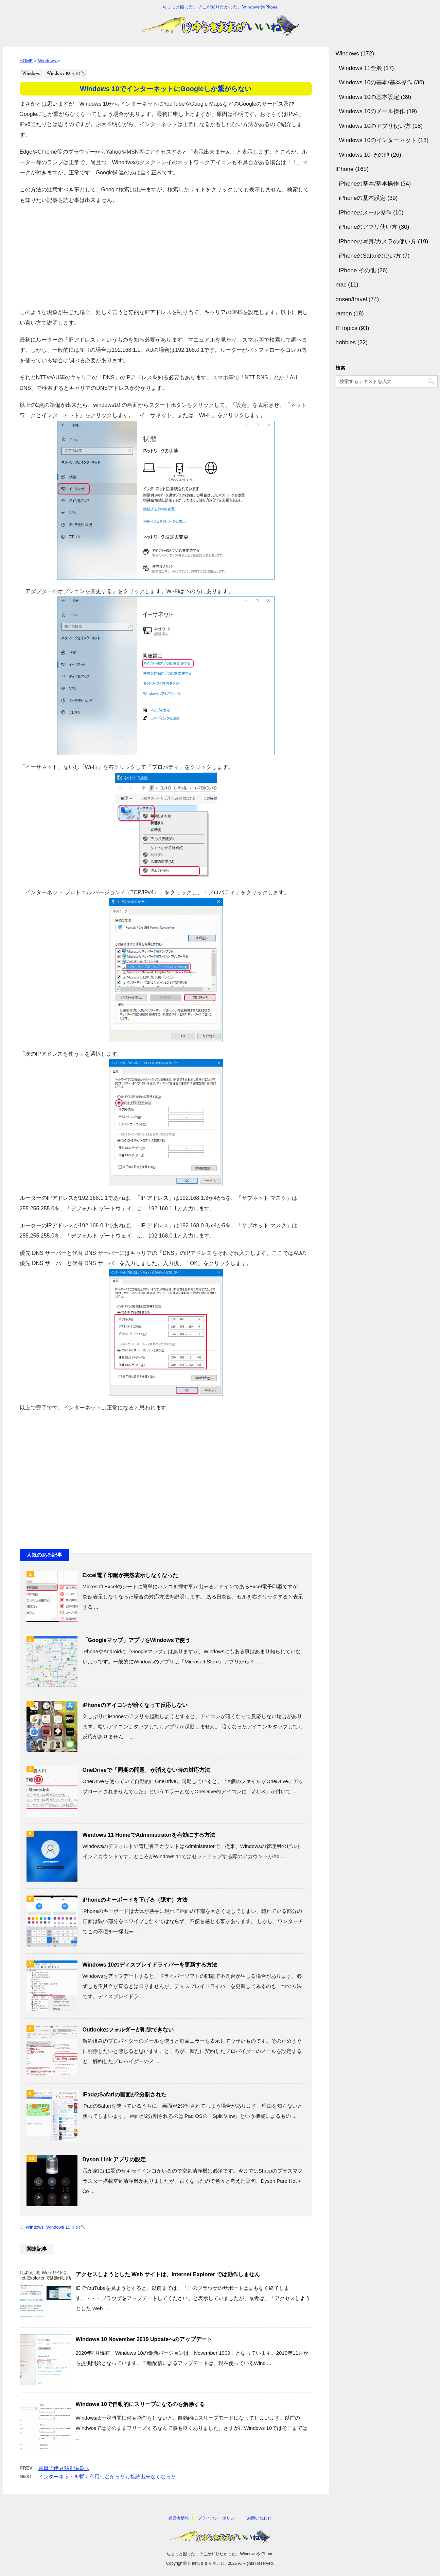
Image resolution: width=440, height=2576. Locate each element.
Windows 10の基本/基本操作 (375, 82)
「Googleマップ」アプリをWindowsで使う (136, 1640)
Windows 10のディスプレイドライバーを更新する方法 (150, 1965)
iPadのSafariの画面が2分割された (124, 2094)
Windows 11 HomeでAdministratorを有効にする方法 (149, 1835)
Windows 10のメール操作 (372, 111)
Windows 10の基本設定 (369, 97)
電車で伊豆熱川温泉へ (63, 2468)
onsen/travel (351, 299)
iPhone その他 (357, 270)
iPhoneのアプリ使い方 (368, 227)
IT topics (346, 328)
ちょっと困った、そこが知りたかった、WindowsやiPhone (219, 2554)
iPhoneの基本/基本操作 (369, 183)
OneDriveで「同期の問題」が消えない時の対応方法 (146, 1770)
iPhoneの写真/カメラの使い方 (378, 241)
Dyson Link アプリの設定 (114, 2159)
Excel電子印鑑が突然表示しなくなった (130, 1575)
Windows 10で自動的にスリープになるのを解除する (140, 2404)
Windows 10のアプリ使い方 (375, 126)
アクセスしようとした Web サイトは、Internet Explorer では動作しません (168, 2274)
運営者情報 (179, 2518)
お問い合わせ (259, 2518)
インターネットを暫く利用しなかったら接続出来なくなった (107, 2476)
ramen (344, 313)
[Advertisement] (166, 252)
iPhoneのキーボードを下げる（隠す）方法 (135, 1900)
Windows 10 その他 (65, 2227)
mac (341, 284)
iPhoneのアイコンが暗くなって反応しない (135, 1705)
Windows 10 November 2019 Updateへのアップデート (144, 2339)
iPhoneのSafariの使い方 (370, 256)
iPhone (345, 169)
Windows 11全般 (360, 68)
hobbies (346, 342)
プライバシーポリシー (218, 2518)
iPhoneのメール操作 (365, 212)
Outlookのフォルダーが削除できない (128, 2030)
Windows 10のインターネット (378, 140)
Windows (35, 2227)
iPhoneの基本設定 (362, 198)
